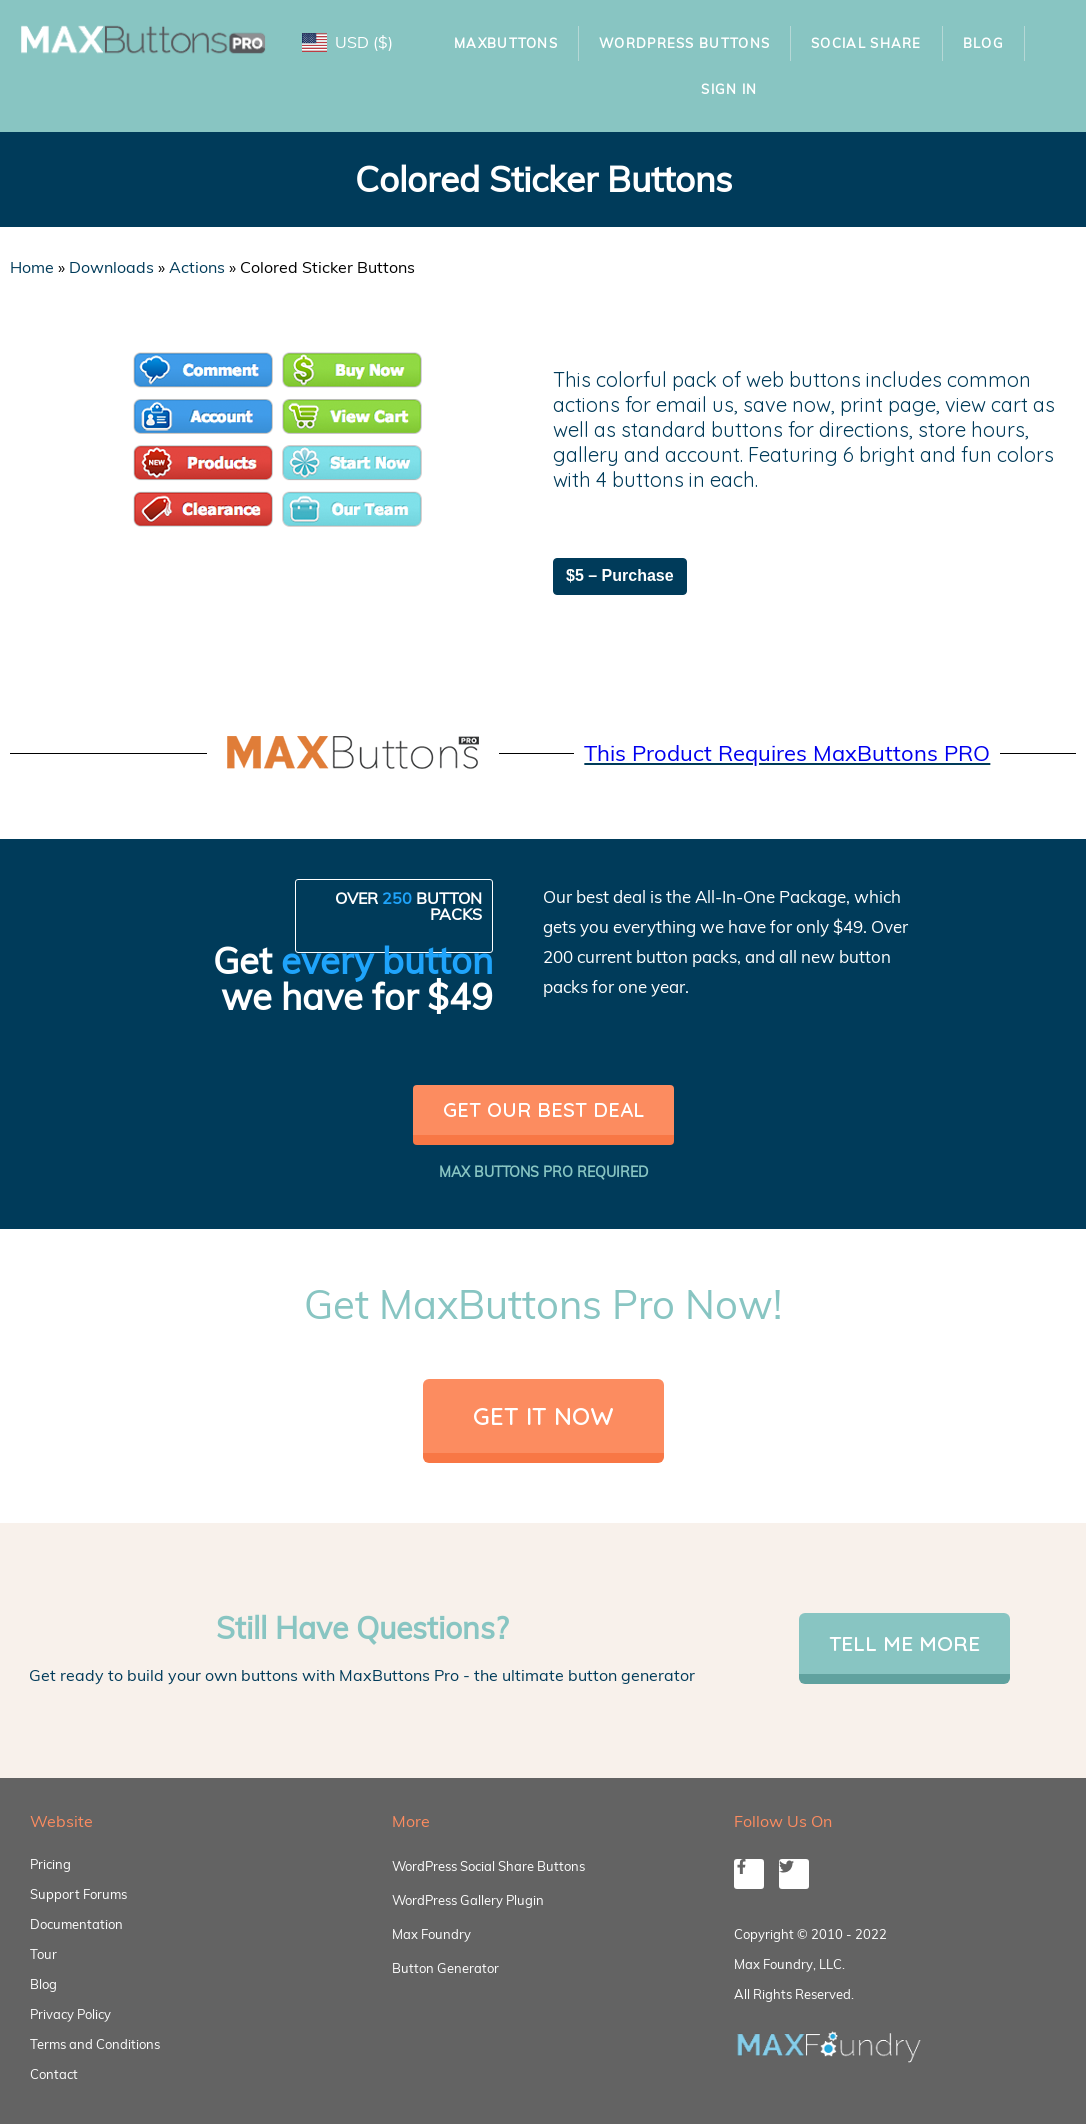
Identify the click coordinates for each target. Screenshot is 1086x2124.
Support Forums (78, 1894)
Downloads (111, 267)
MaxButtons (506, 43)
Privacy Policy (70, 2014)
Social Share (866, 43)
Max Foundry (431, 1934)
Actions (197, 267)
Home (32, 267)
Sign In (729, 89)
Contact (54, 2074)
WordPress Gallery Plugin (468, 1900)
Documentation (76, 1924)
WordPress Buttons (684, 43)
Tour (43, 1954)
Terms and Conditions (95, 2044)
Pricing (50, 1864)
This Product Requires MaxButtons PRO (787, 753)
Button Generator (445, 1968)
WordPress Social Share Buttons (488, 1866)
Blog (983, 43)
